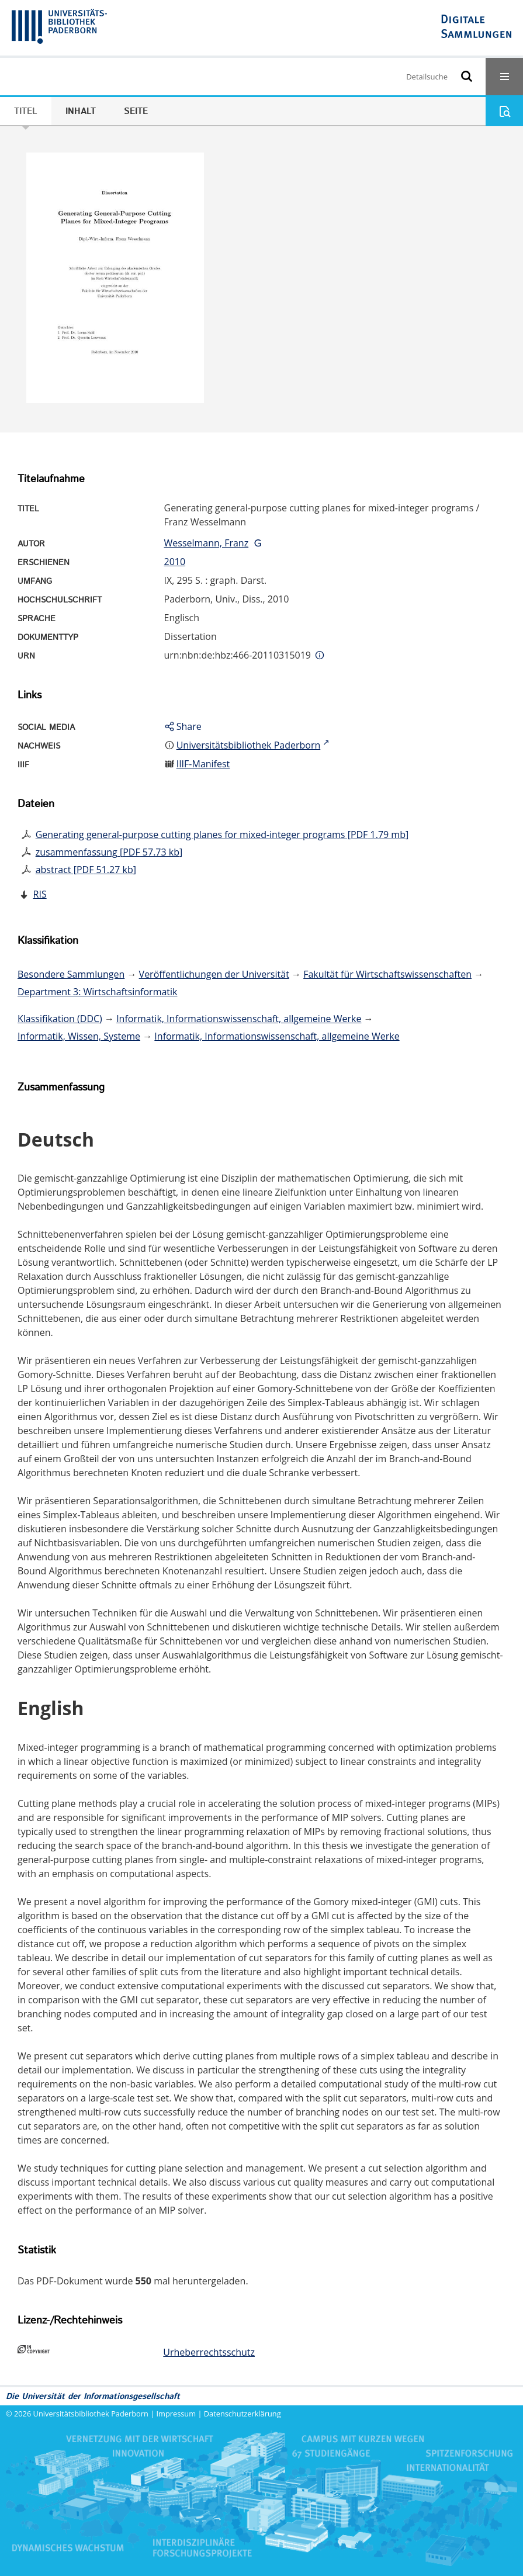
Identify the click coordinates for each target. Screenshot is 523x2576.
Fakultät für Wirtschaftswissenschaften (387, 974)
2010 (175, 561)
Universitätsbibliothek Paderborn (90, 2413)
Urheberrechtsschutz (209, 2352)
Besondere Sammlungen (71, 974)
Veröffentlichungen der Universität (214, 974)
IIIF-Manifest (203, 763)
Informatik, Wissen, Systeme (79, 1036)
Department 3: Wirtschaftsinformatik (98, 991)
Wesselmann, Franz (206, 542)
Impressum (176, 2413)
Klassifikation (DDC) (60, 1018)
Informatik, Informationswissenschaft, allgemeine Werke (238, 1018)
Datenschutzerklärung (242, 2413)
